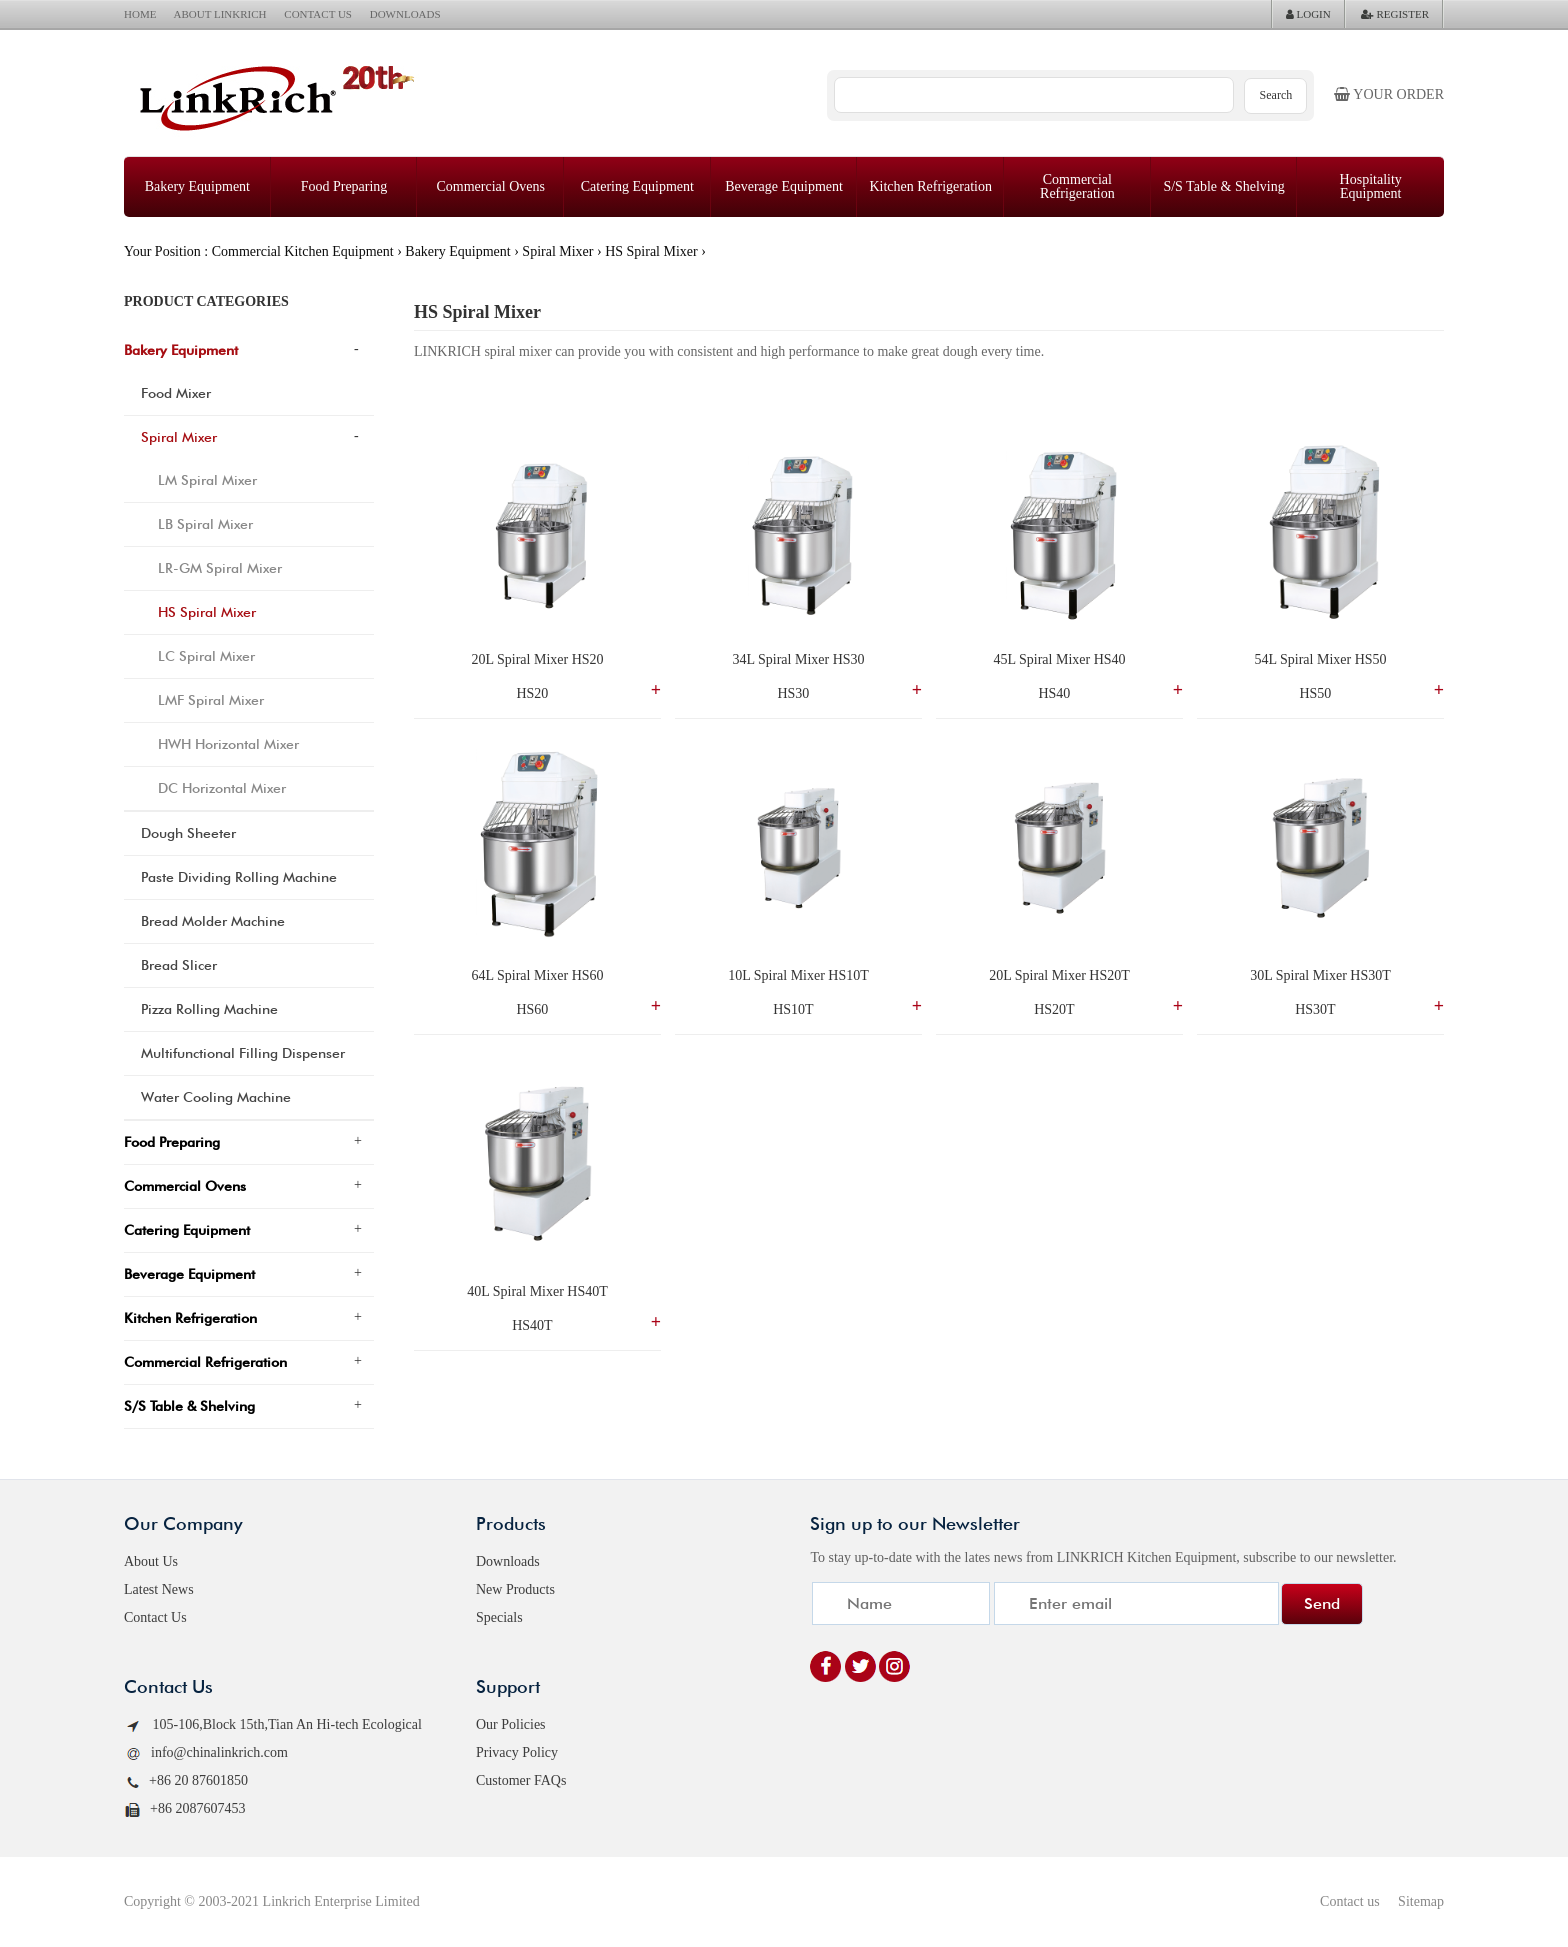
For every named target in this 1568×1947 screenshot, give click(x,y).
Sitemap (1421, 1901)
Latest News (159, 1589)
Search (1276, 95)
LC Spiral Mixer (206, 656)
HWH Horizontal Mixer (228, 744)
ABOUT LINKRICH (220, 14)
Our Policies (511, 1724)
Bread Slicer (179, 965)
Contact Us (155, 1617)
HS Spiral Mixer (651, 251)
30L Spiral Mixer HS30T (1320, 975)
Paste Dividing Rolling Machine (239, 877)
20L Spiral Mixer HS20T (1059, 975)
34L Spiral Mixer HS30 (798, 659)
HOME (140, 14)
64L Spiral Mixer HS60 (537, 975)
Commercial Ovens (490, 186)
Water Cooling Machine (216, 1097)
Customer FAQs (521, 1780)
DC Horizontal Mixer (222, 788)
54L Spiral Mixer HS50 (1320, 659)
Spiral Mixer (557, 251)
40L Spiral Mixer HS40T (537, 1291)
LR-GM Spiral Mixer (220, 568)
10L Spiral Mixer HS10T (798, 975)
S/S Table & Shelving (1223, 186)
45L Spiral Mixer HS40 (1059, 659)
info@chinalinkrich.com (206, 1753)
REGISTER (1395, 14)
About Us (151, 1561)
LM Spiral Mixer (207, 480)
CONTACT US (318, 14)
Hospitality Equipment (1371, 186)
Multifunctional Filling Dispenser (243, 1053)
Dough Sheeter (188, 833)
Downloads (508, 1561)
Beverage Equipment (784, 186)
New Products (515, 1589)
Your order (1389, 94)
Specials (499, 1617)
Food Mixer (176, 393)
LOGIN (1308, 14)
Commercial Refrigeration (1077, 186)
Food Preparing (344, 186)
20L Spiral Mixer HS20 (537, 659)
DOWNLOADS (405, 14)
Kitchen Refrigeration (930, 186)
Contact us (1350, 1901)
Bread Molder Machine (213, 921)
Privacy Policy (517, 1752)
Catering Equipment (637, 186)
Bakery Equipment (197, 186)
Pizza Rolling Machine (209, 1009)
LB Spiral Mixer (205, 524)
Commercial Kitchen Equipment (303, 251)
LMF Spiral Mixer (211, 700)
